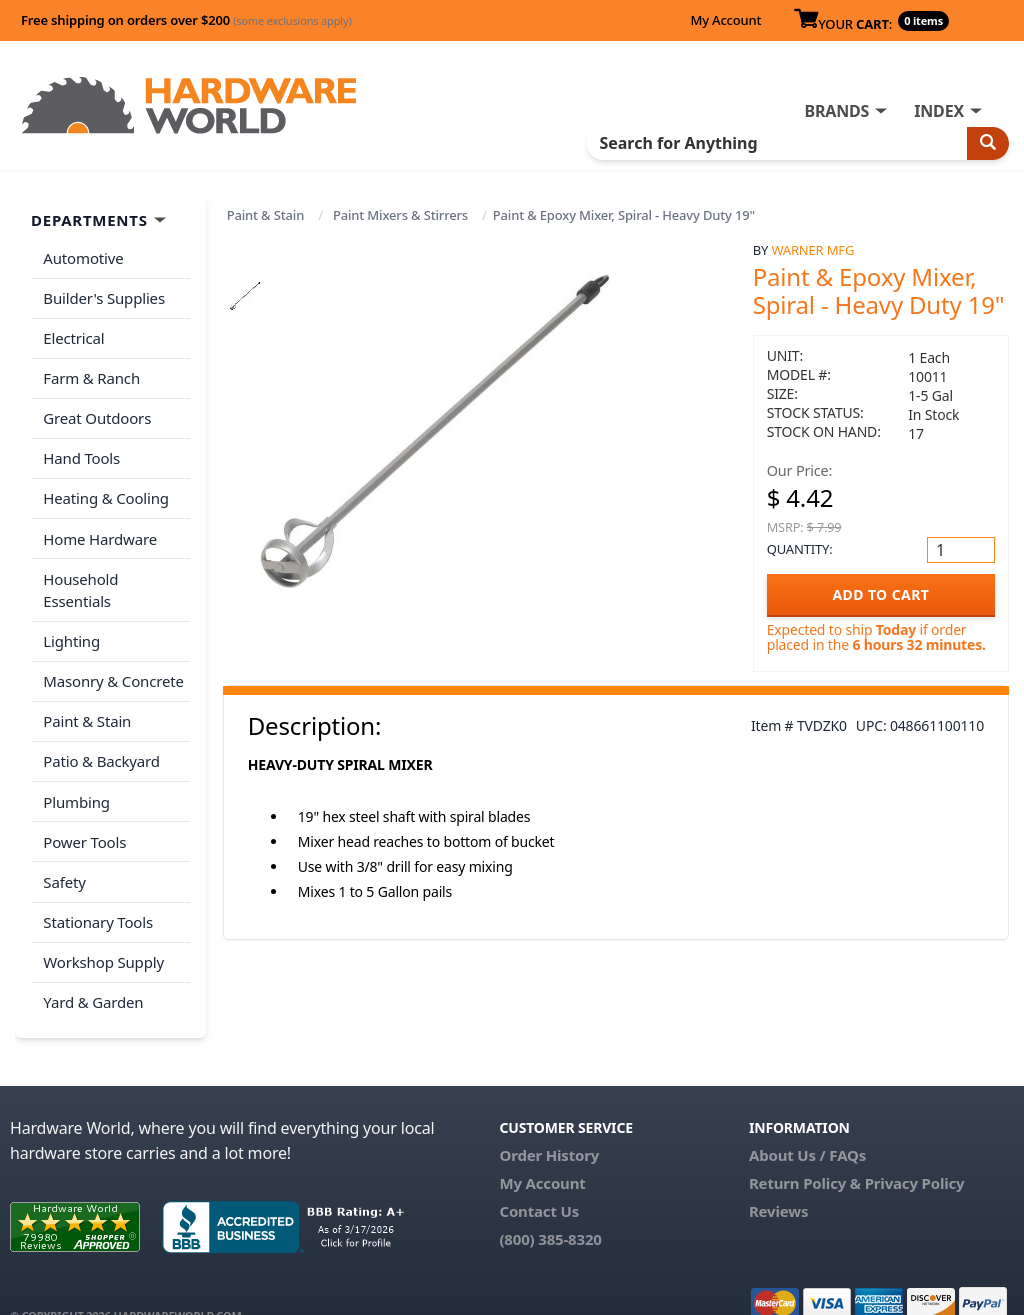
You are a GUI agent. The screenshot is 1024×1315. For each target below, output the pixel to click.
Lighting (71, 613)
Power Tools (84, 811)
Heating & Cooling (106, 495)
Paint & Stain (265, 215)
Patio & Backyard (101, 732)
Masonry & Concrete (113, 653)
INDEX (939, 111)
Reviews (778, 1177)
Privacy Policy (915, 1149)
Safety (64, 850)
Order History (549, 1121)
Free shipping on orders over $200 (186, 20)
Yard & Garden (93, 969)
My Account (725, 20)
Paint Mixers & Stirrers (400, 215)
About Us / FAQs (807, 1121)
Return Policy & (805, 1149)
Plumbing (76, 771)
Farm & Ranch (91, 376)
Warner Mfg (812, 250)
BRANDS (836, 111)
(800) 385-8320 (550, 1205)
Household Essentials (116, 574)
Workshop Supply (103, 929)
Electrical (73, 337)
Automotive (83, 258)
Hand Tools (81, 455)
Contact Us (539, 1177)
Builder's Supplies (104, 297)
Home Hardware (100, 534)
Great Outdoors (97, 416)
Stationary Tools (98, 890)
